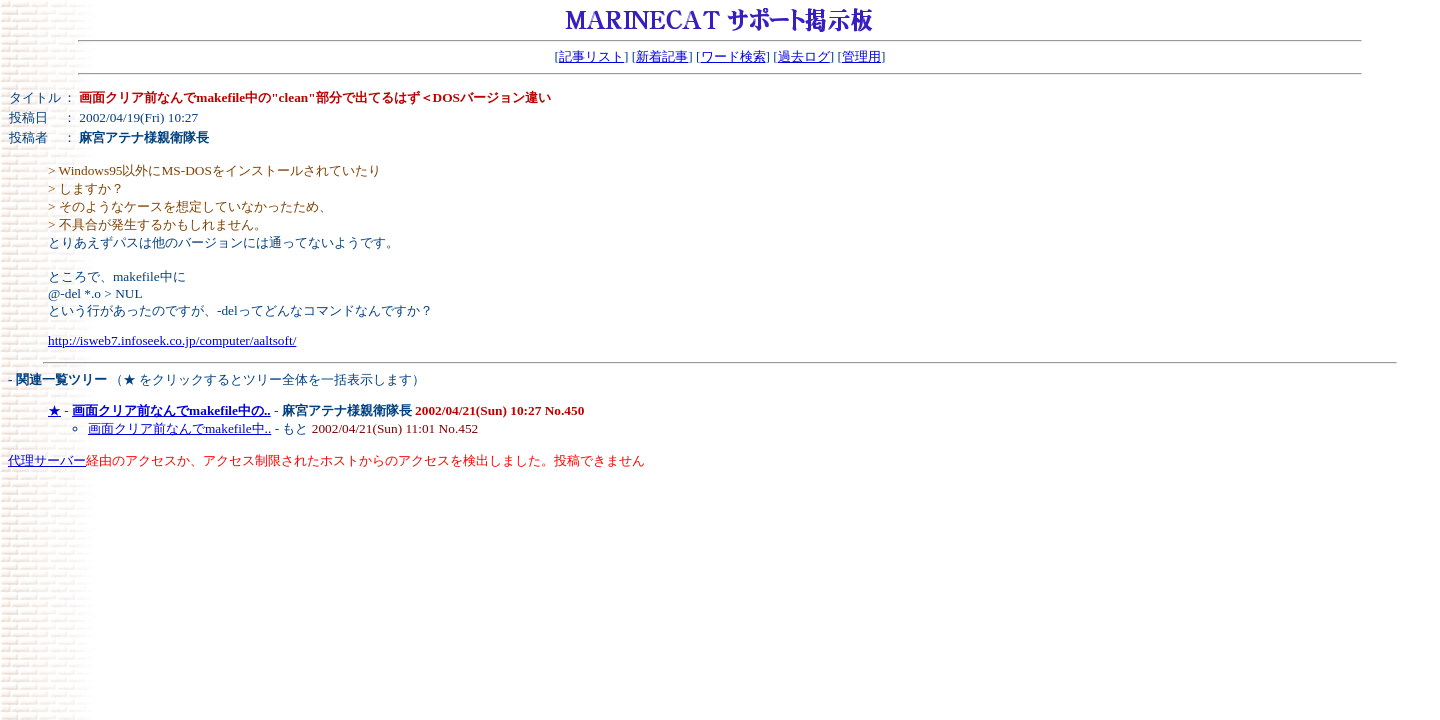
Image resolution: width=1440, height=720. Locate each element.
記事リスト (591, 56)
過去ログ (804, 56)
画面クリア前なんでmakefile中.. (179, 428)
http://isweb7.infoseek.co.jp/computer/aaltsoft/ (172, 340)
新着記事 (662, 56)
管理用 (861, 56)
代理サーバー (47, 460)
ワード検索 (733, 56)
